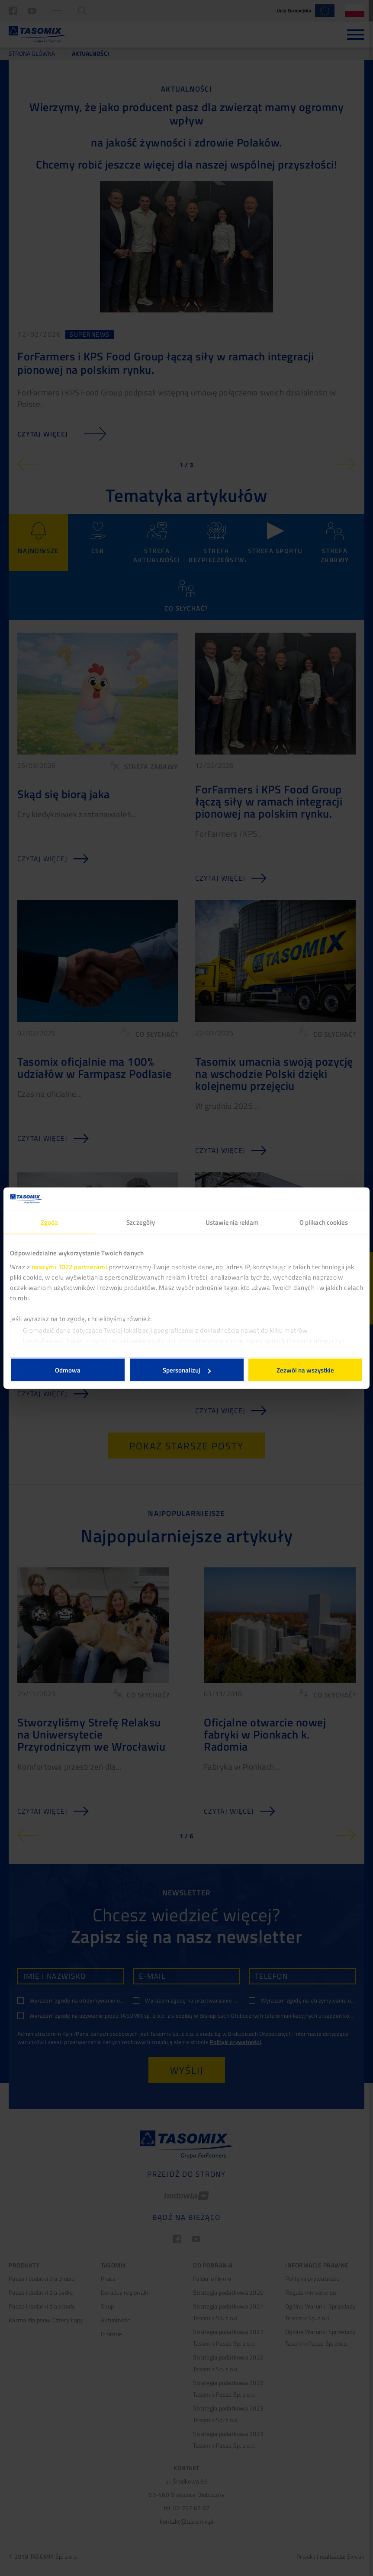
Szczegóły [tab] (140, 1222)
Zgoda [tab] (49, 1222)
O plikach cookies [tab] (323, 1222)
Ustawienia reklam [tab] (232, 1222)
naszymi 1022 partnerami (70, 1266)
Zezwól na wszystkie (305, 1370)
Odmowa (67, 1370)
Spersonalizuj (187, 1370)
